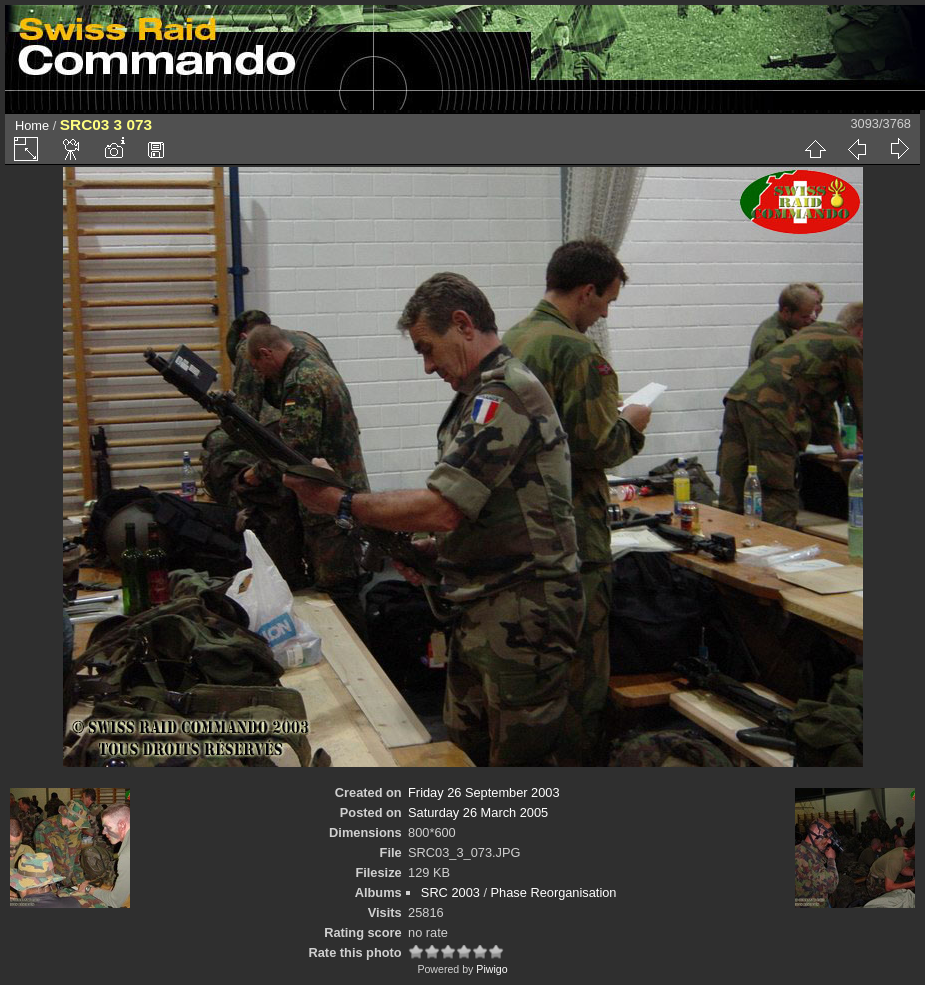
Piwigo (491, 969)
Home (32, 125)
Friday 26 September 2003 (484, 792)
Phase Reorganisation (554, 892)
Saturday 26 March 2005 (478, 812)
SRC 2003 (450, 892)
